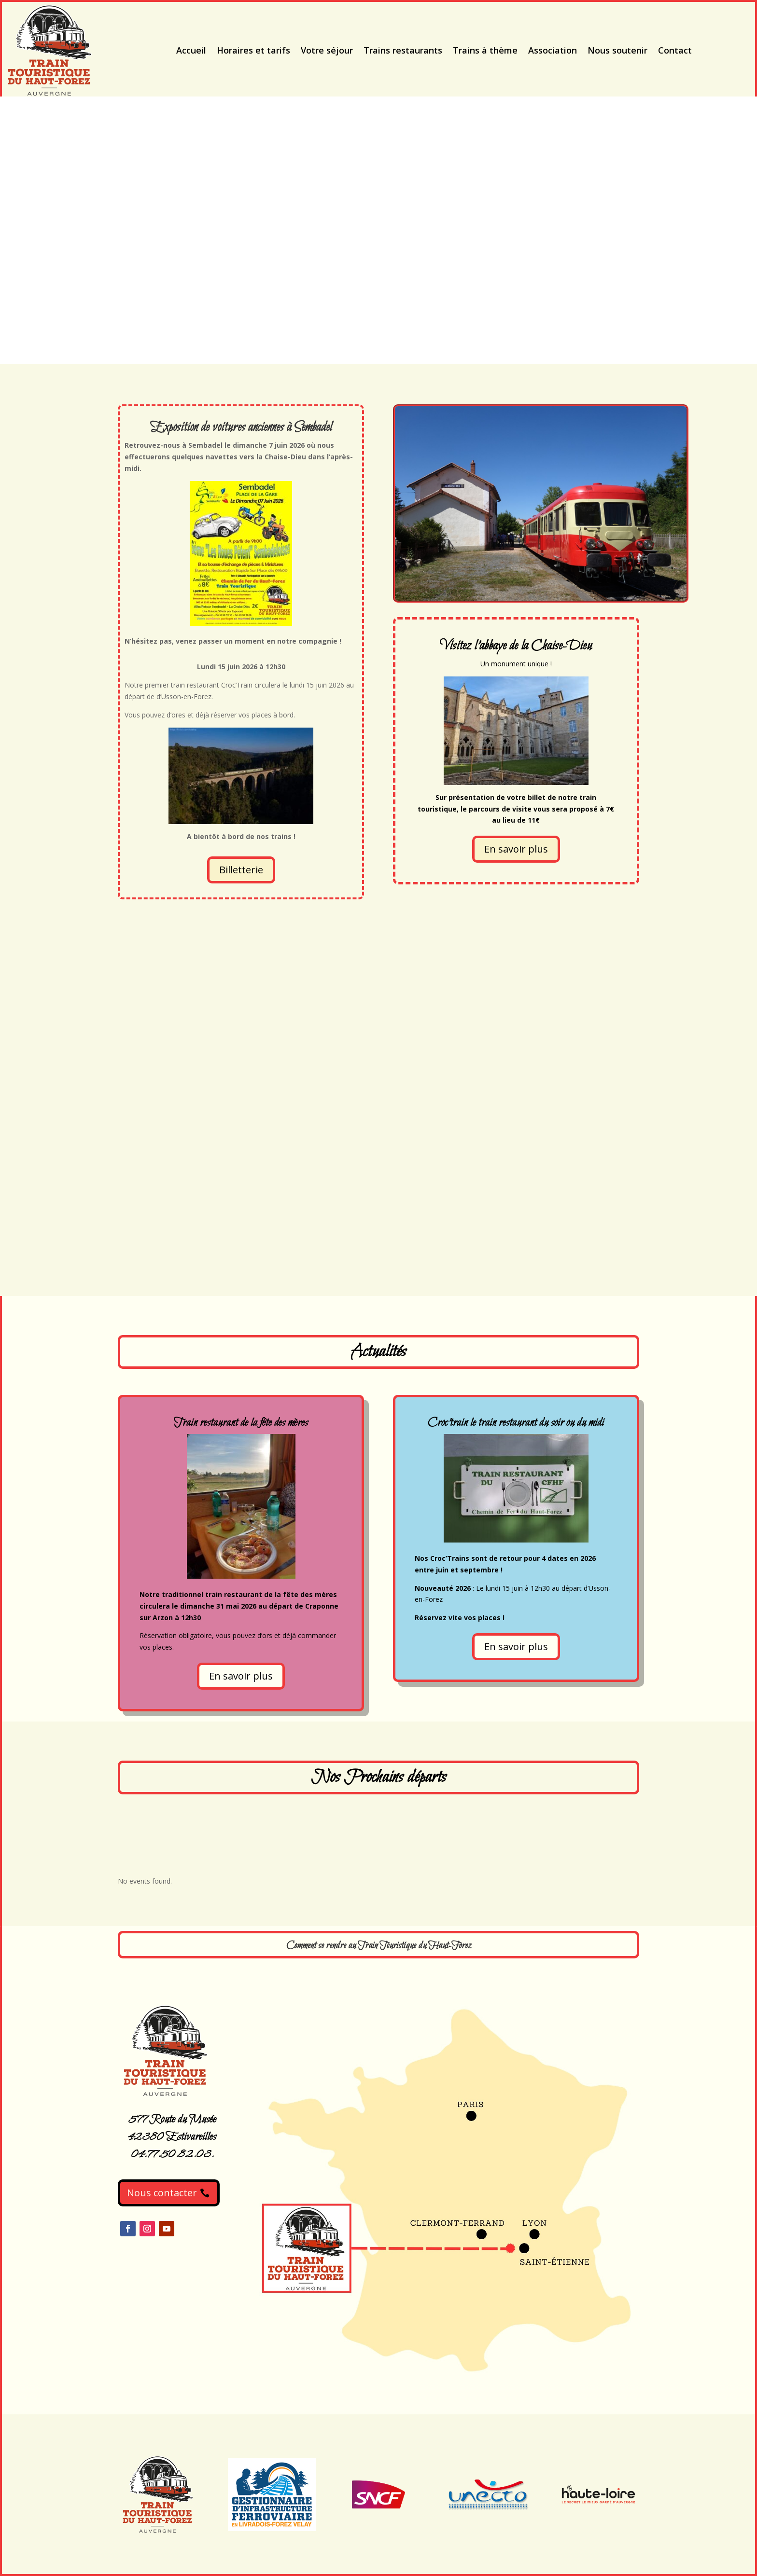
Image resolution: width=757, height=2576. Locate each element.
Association (552, 50)
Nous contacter (162, 2192)
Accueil (191, 50)
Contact (675, 50)
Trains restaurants (403, 50)
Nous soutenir (617, 50)
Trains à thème (485, 50)
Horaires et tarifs (253, 50)
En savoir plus (516, 848)
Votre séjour (327, 50)
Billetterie (241, 869)
